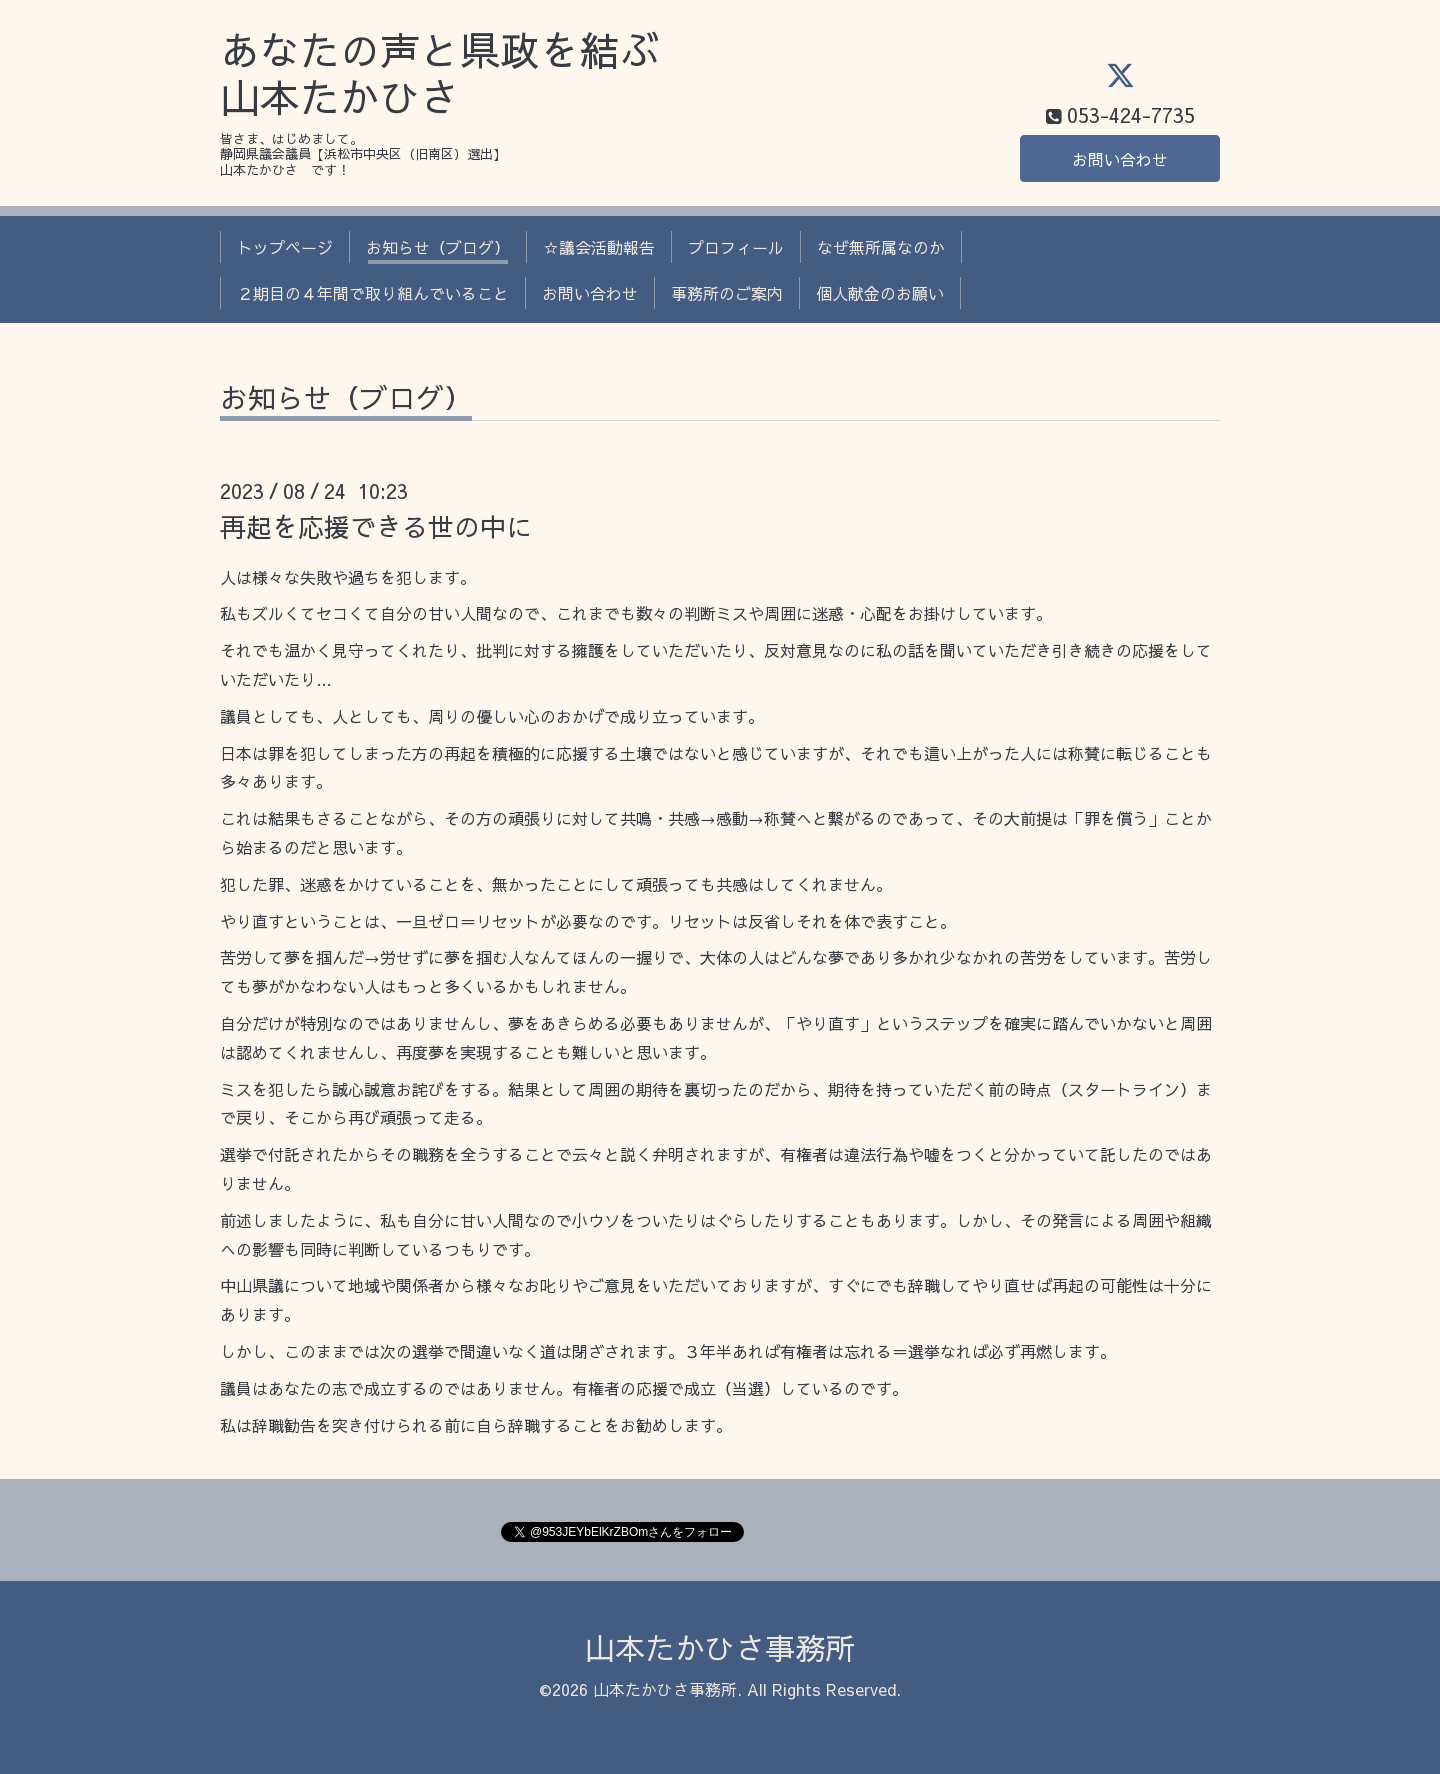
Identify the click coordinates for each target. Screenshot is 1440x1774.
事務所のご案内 (727, 293)
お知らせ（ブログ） (438, 247)
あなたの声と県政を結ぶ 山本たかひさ (440, 73)
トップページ (285, 247)
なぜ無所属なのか (881, 247)
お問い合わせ (1120, 159)
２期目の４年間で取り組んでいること (373, 293)
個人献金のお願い (880, 293)
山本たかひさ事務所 (720, 1647)
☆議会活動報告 (599, 247)
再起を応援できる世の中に (376, 526)
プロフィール (736, 247)
